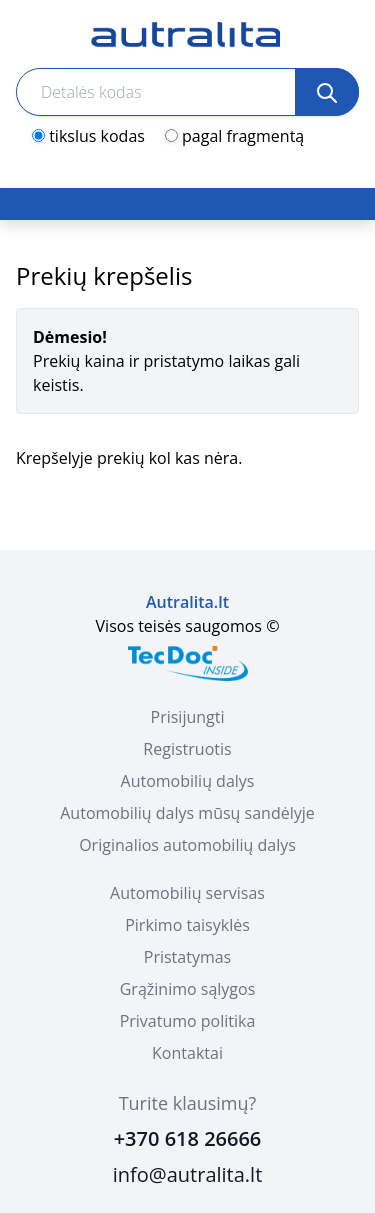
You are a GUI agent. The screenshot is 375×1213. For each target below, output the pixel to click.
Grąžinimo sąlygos (188, 989)
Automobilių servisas (187, 893)
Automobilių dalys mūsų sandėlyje (187, 813)
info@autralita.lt (188, 1174)
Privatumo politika (188, 1021)
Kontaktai (187, 1053)
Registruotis (187, 749)
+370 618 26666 (188, 1138)
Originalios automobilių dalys (187, 845)
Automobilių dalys (188, 781)
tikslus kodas (97, 136)
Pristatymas (187, 957)
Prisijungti (188, 717)
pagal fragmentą (243, 136)
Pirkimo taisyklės (187, 925)
